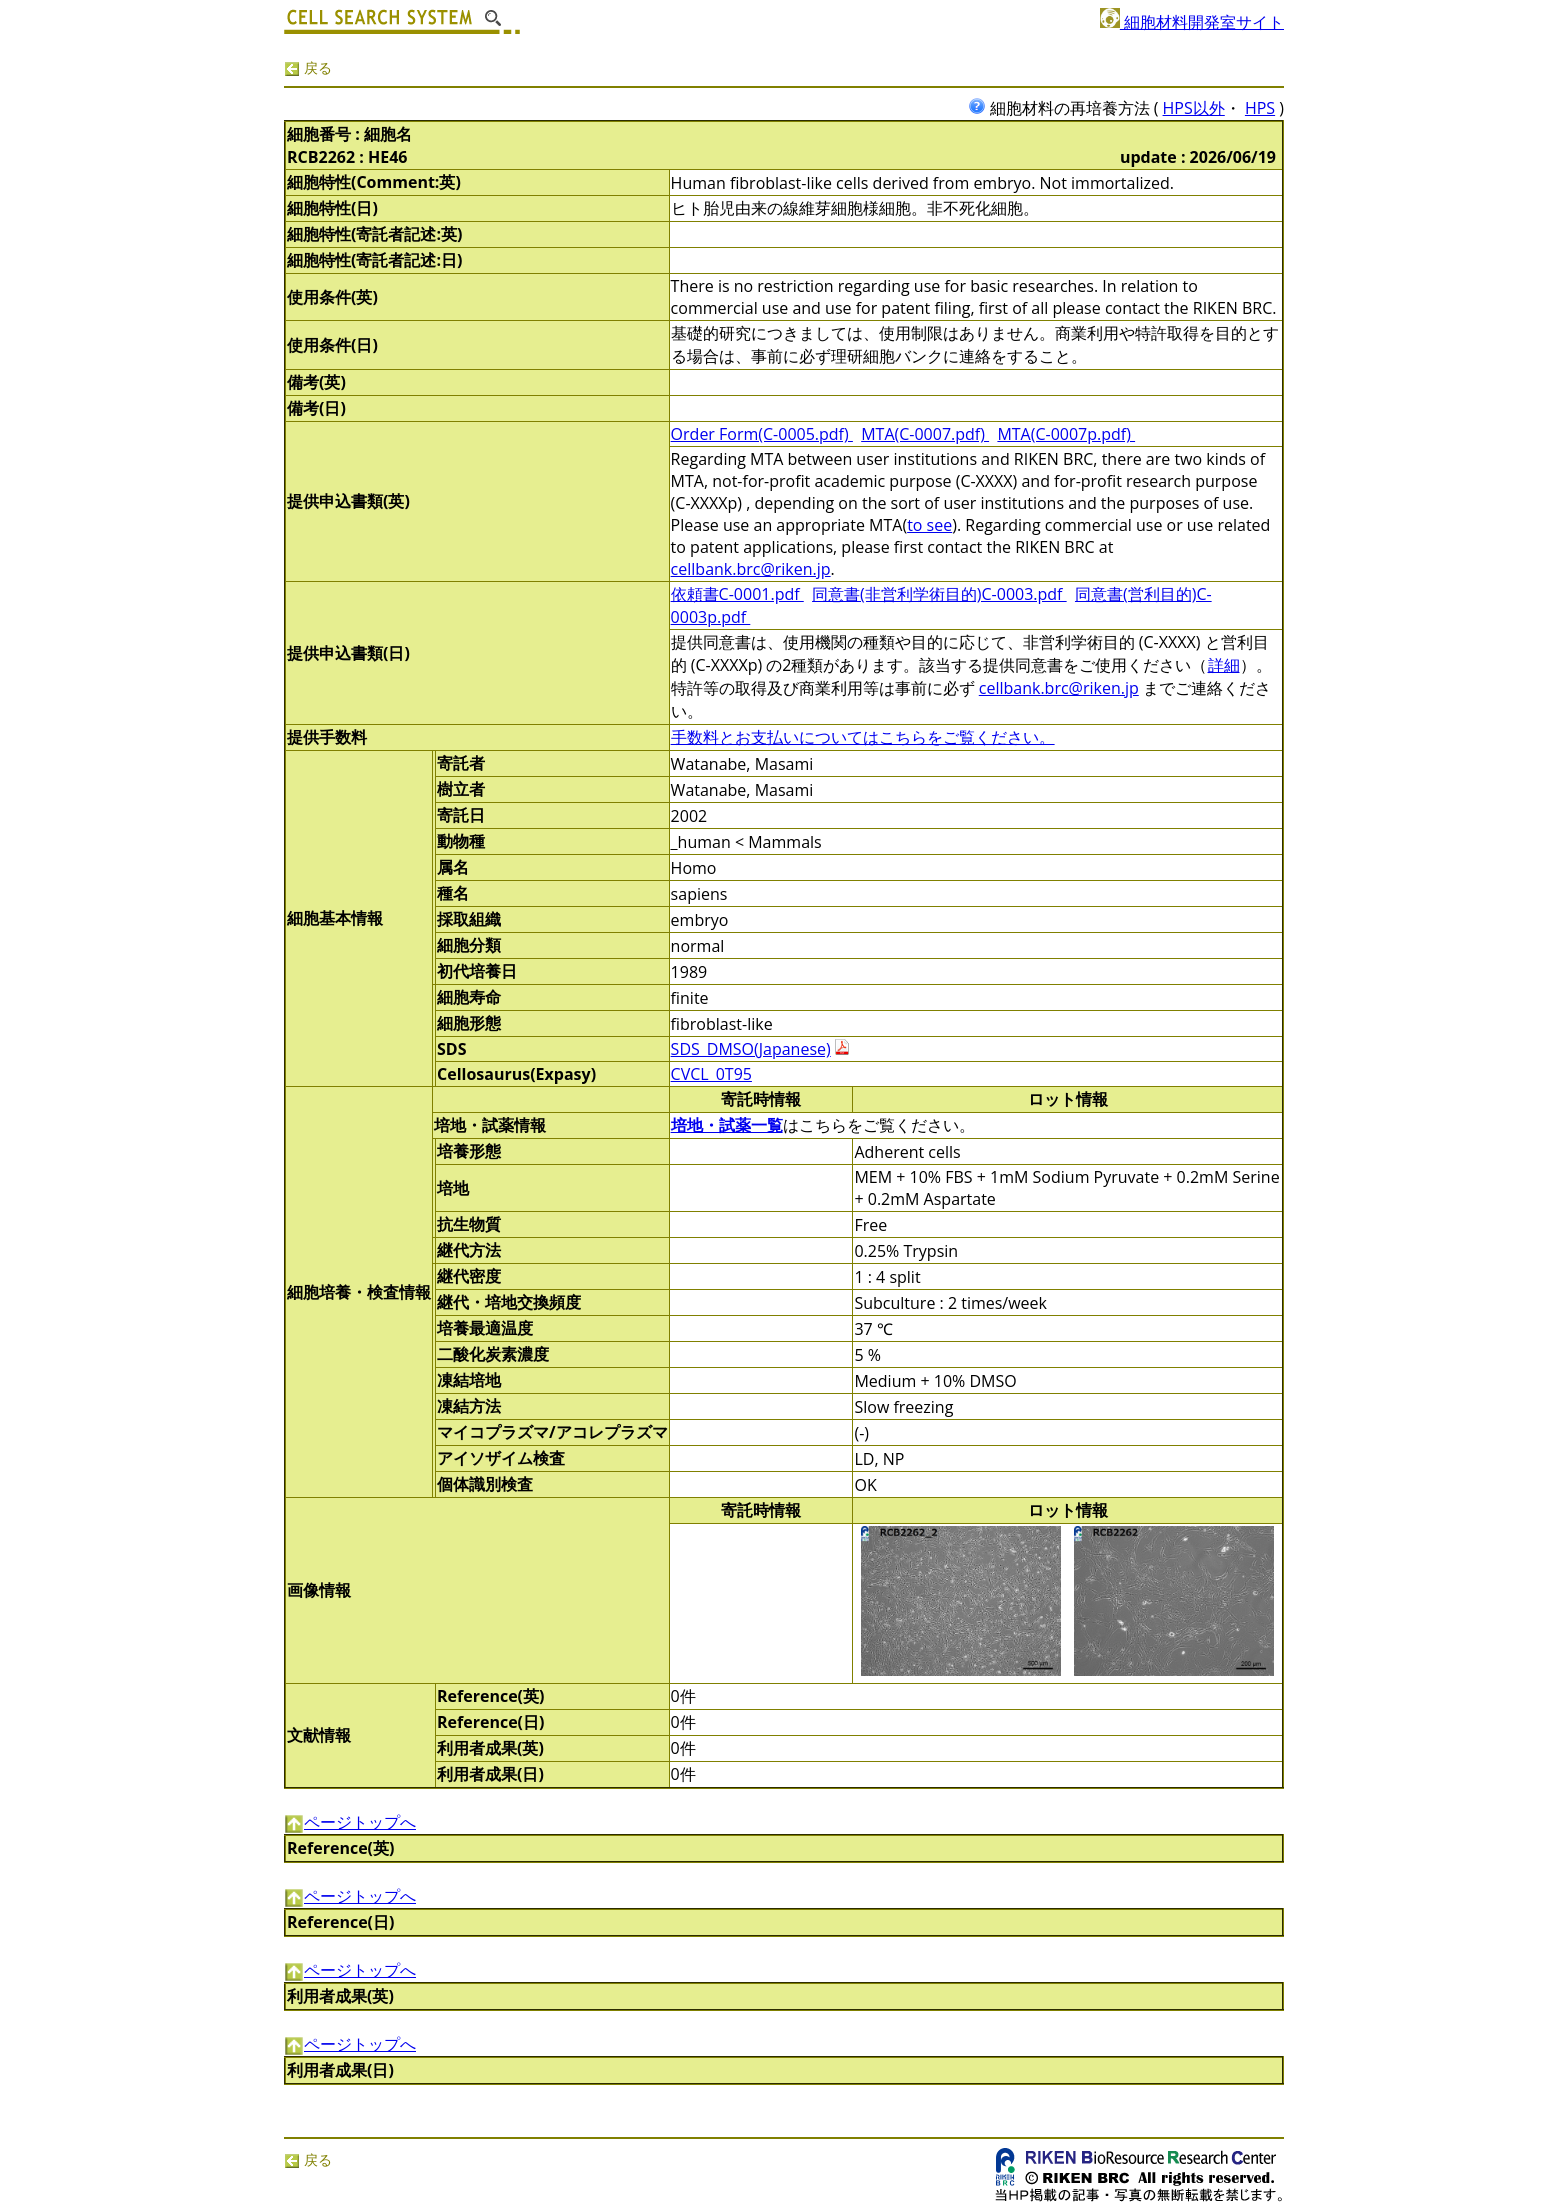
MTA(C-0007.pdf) (925, 434)
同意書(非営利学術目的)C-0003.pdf (939, 594)
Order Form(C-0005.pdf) (762, 434)
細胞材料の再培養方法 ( (1065, 108)
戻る (308, 67)
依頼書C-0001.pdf (737, 594)
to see (929, 525)
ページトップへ (350, 1822)
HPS (1260, 108)
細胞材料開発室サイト (1192, 22)
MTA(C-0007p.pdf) (1066, 434)
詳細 (1224, 665)
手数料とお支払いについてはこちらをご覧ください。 (863, 737)
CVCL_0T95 (711, 1074)
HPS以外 (1194, 108)
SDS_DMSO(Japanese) (751, 1049)
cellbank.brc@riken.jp (751, 569)
